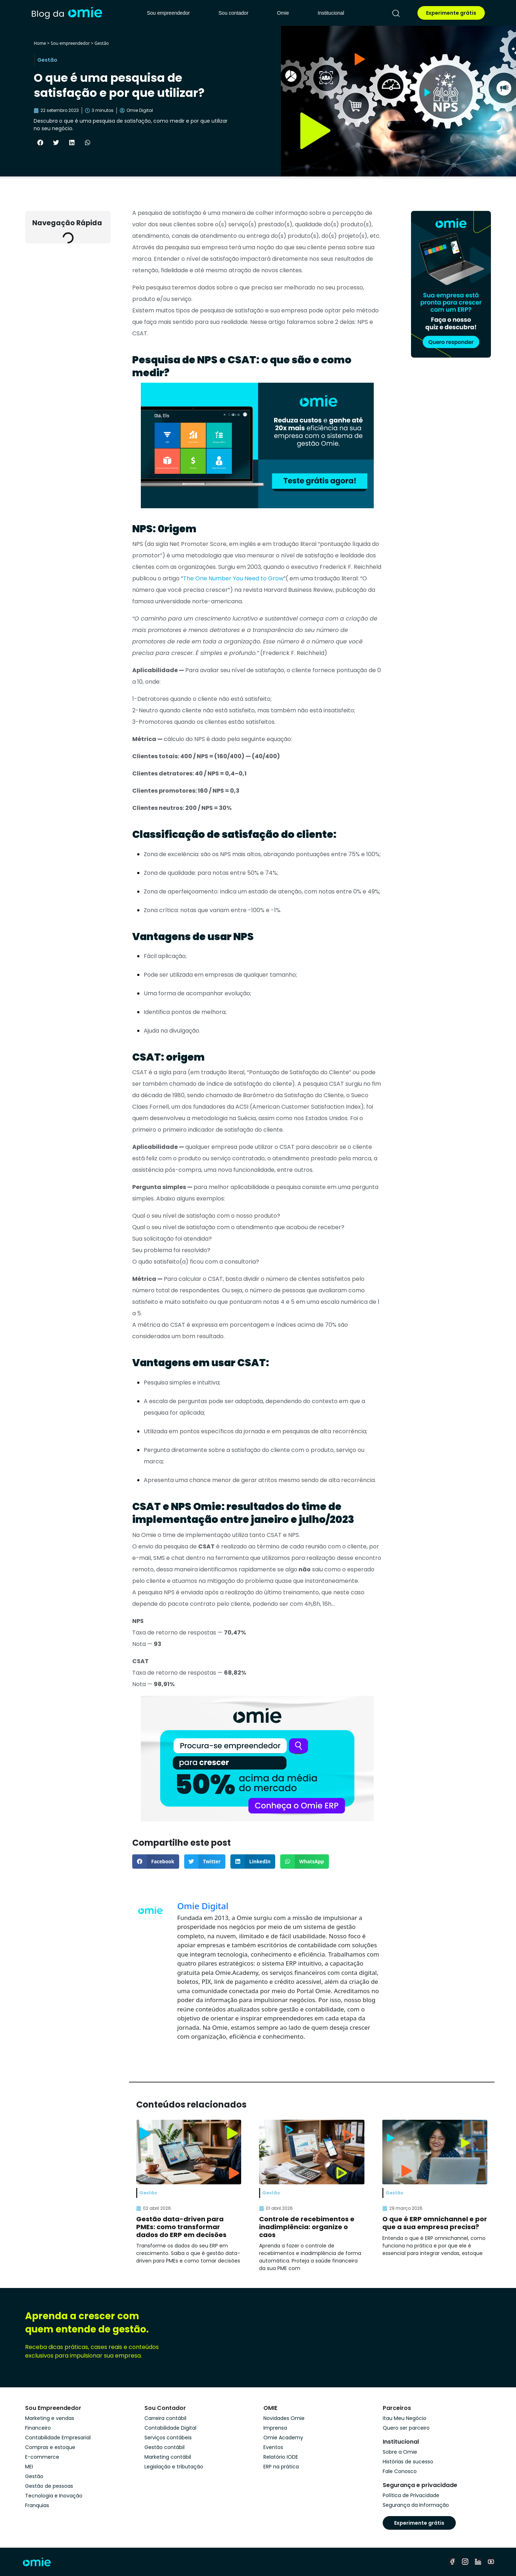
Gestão (102, 43)
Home (40, 43)
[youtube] (490, 2561)
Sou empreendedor (168, 13)
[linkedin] (478, 2561)
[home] (66, 13)
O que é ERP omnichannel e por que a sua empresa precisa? (434, 2222)
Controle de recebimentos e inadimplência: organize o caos (306, 2226)
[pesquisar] (396, 13)
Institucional (331, 13)
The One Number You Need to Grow (233, 578)
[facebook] (452, 2561)
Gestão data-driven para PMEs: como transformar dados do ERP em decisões (181, 2226)
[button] (40, 142)
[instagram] (465, 2561)
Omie (283, 13)
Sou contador (233, 13)
